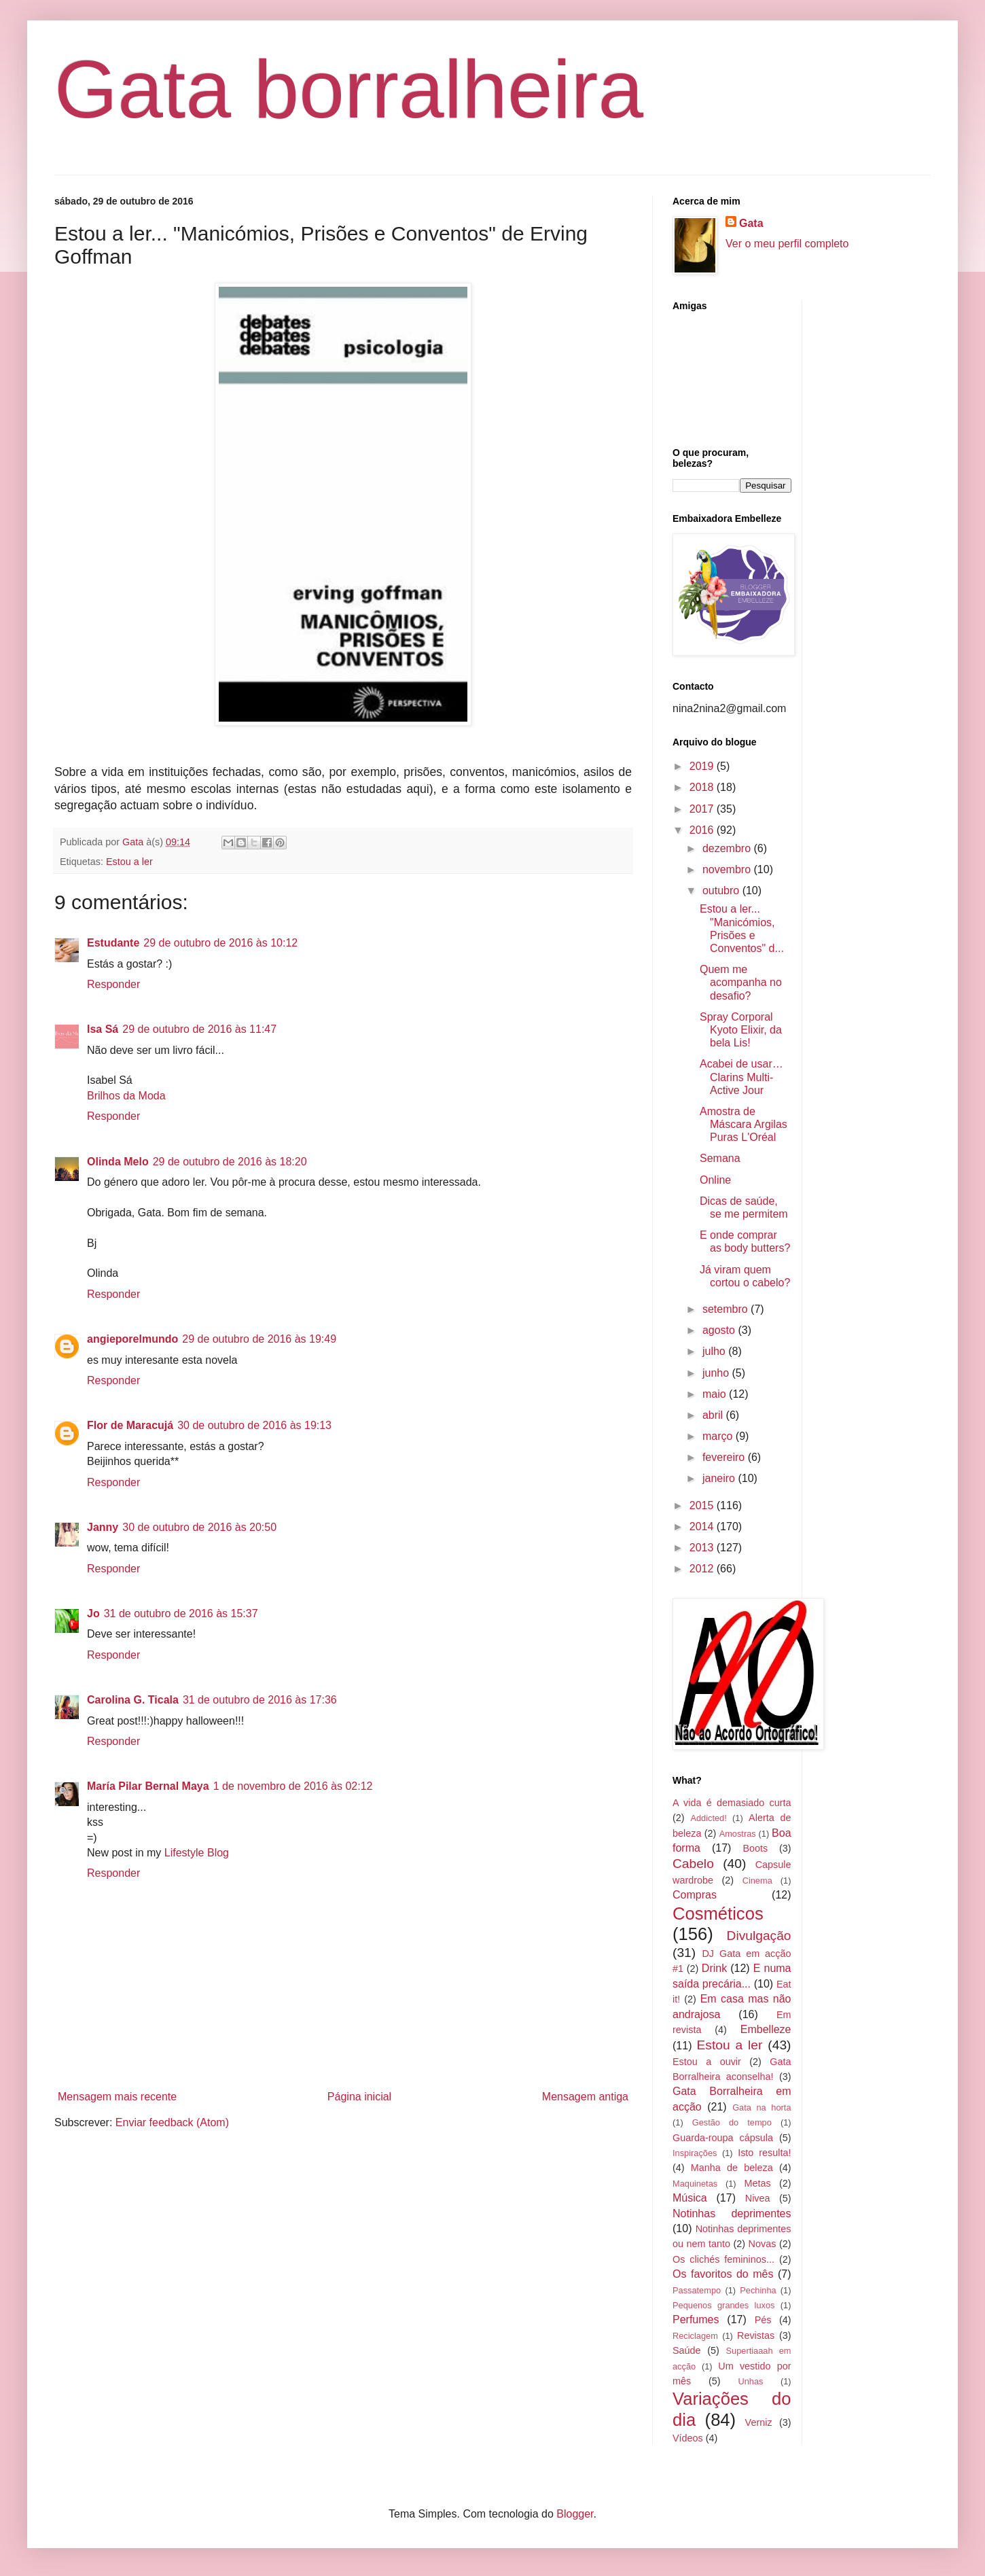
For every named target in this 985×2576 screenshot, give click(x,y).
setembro (726, 1309)
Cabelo (693, 1863)
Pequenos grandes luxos (723, 2305)
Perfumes (696, 2319)
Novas (762, 2243)
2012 (703, 1568)
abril (714, 1415)
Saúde (687, 2350)
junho (717, 1373)
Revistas (755, 2335)
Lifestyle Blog (196, 1852)
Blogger (574, 2514)
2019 (703, 766)
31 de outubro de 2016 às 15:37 (181, 1613)
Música (690, 2198)
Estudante (113, 943)
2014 (703, 1526)
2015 (703, 1505)
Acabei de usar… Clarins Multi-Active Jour (741, 1076)
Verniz (758, 2422)
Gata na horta (761, 2107)
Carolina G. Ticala (133, 1700)
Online (715, 1180)
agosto (720, 1330)
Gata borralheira (348, 89)
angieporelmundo (132, 1339)
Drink (714, 1968)
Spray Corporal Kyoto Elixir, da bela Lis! (741, 1029)
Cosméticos (718, 1913)
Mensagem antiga (585, 2096)
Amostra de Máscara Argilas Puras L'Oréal (743, 1124)
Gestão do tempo (732, 2122)
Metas (757, 2183)
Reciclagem (695, 2336)
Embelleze (765, 2029)
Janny (102, 1527)
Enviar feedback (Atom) (172, 2122)
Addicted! (708, 1818)
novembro (728, 869)
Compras (695, 1895)
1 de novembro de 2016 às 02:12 (293, 1786)
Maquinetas (695, 2183)
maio (715, 1394)
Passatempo (697, 2290)
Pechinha (758, 2290)
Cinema (757, 1880)
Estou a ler (129, 861)
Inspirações (695, 2153)
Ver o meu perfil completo (787, 243)
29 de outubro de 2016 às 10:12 (220, 943)
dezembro (728, 848)
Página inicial (359, 2096)
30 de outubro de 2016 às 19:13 (254, 1425)
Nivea (757, 2198)
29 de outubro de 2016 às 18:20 (230, 1161)
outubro (722, 890)
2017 (703, 809)
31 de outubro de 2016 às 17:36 (260, 1700)
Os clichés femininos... (723, 2259)
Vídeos (688, 2438)
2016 (703, 830)
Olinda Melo (118, 1161)
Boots (755, 1848)
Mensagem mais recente (117, 2096)
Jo (93, 1613)
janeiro (720, 1478)
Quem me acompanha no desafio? (741, 982)
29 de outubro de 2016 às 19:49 (259, 1339)
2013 (703, 1547)
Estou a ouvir (707, 2061)
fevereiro (725, 1457)
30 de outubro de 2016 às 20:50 (199, 1527)
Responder (113, 984)
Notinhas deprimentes (732, 2213)
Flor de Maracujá (130, 1425)
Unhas (750, 2381)
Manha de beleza (732, 2167)
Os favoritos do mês (723, 2274)
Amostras (737, 1834)
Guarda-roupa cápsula (723, 2137)
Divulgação (759, 1935)
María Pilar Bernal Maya (148, 1786)
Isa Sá (102, 1029)
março (719, 1436)
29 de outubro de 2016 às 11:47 (199, 1029)
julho (715, 1351)
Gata (751, 223)
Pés (763, 2319)
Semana (720, 1158)
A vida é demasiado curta (732, 1802)
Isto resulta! (764, 2152)
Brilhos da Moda (126, 1095)
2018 (703, 787)
